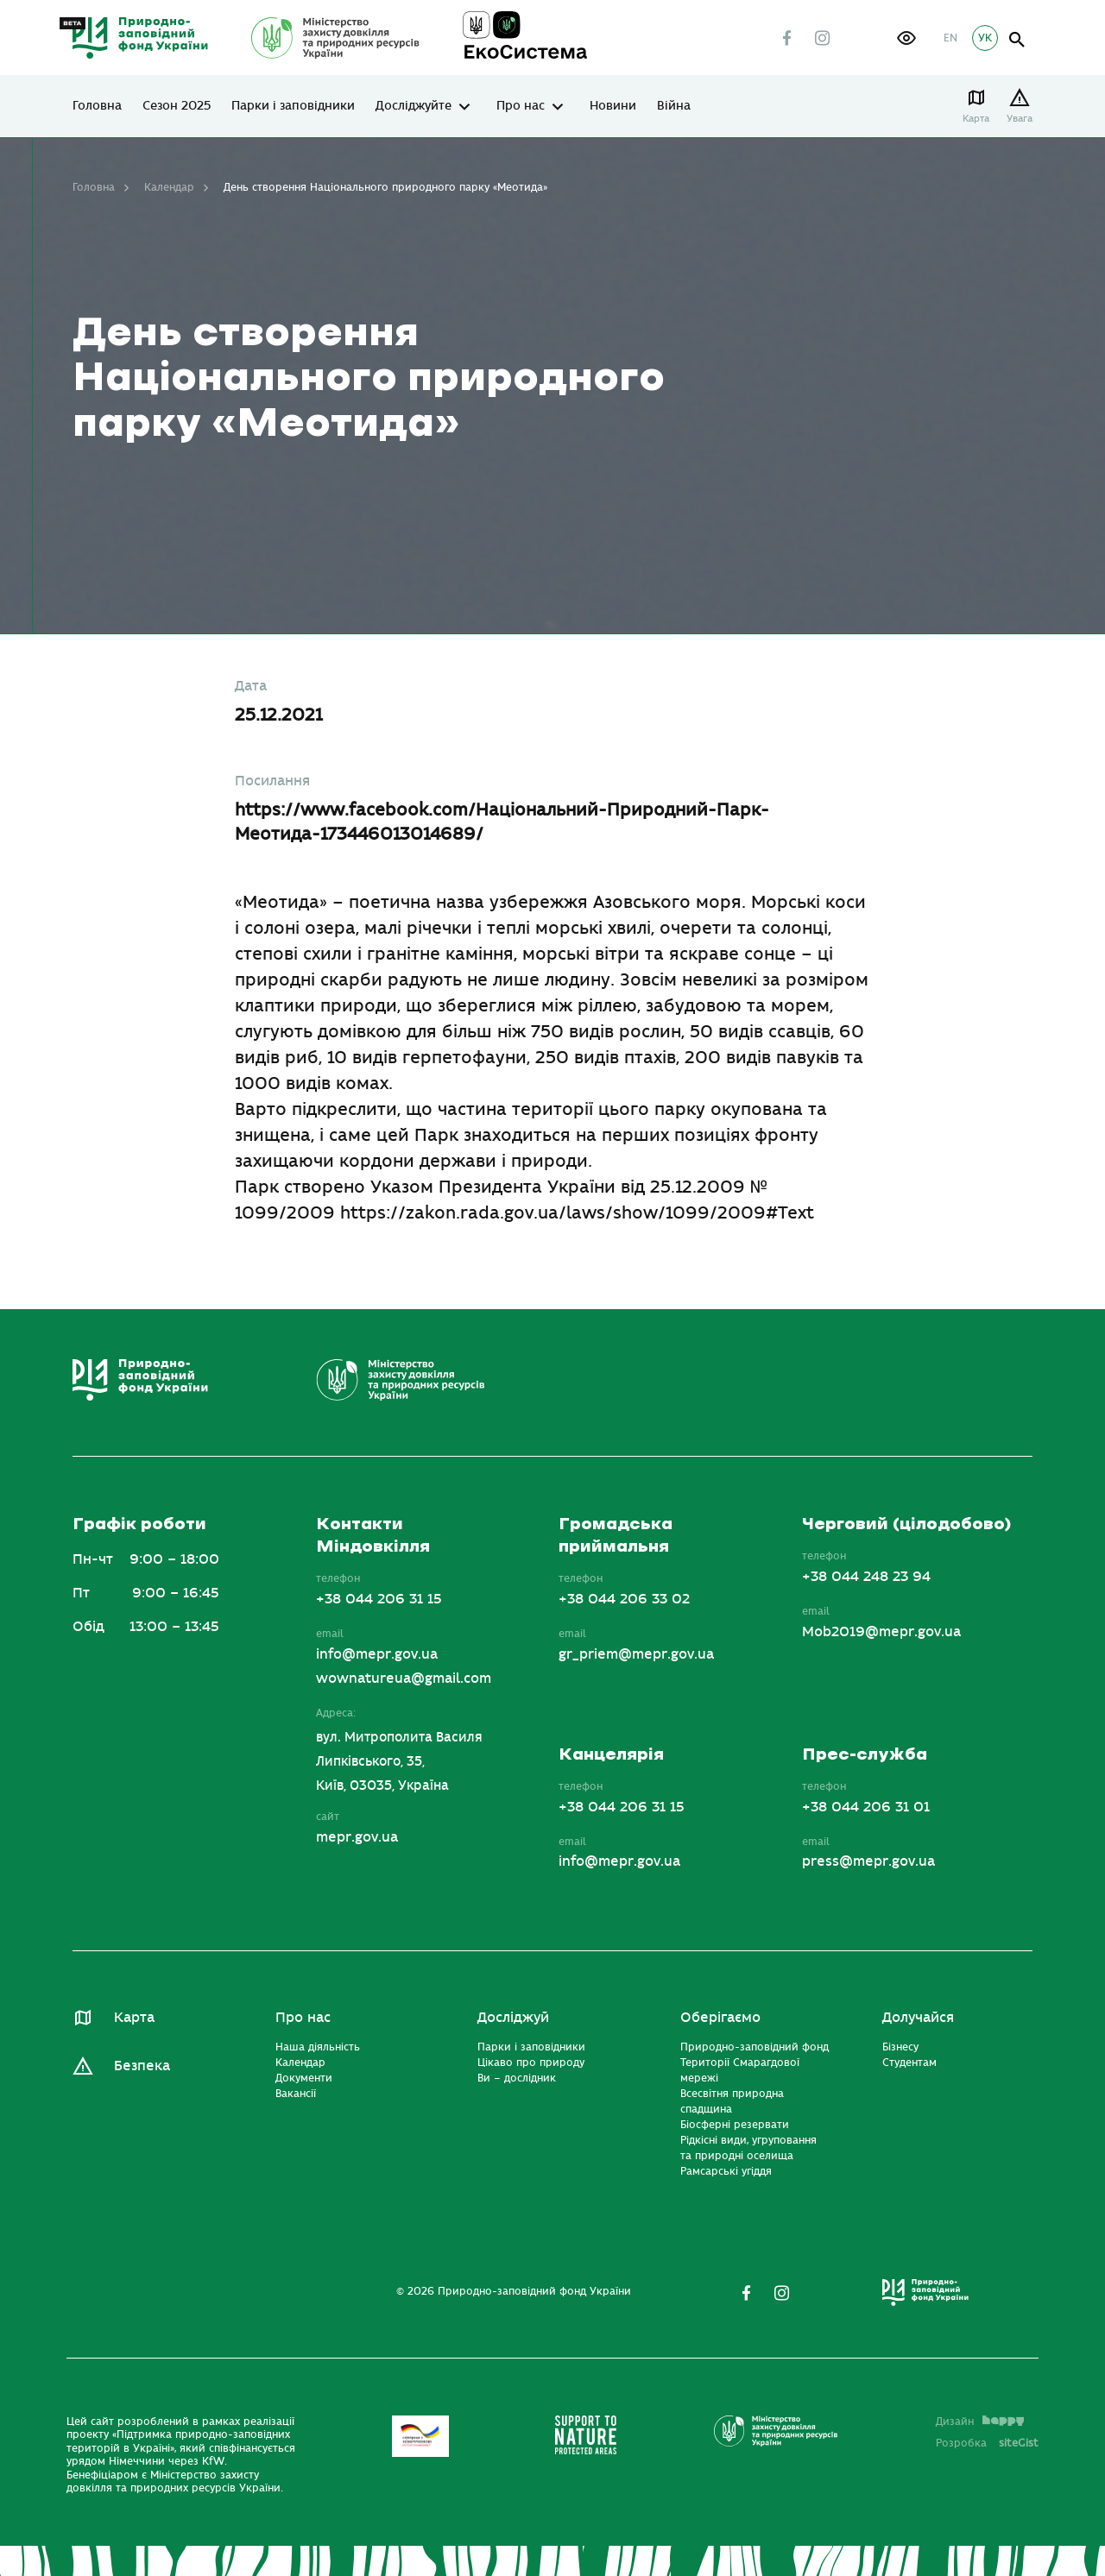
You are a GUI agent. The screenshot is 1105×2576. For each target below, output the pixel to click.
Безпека (142, 2066)
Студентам (909, 2062)
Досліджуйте (413, 106)
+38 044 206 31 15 (379, 1599)
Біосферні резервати (734, 2125)
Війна (674, 106)
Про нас (520, 106)
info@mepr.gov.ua (377, 1654)
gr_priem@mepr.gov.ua (636, 1654)
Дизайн (980, 2421)
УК (985, 38)
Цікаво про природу (530, 2062)
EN (950, 38)
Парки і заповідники (293, 106)
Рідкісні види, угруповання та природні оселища (748, 2148)
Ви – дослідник (516, 2078)
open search (1017, 40)
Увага (1019, 118)
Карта (976, 118)
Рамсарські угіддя (726, 2171)
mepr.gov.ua (357, 1837)
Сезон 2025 (176, 106)
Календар (169, 187)
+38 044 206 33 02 (624, 1599)
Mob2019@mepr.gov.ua (881, 1632)
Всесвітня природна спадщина (732, 2101)
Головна (97, 106)
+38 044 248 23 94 (866, 1576)
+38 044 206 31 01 (866, 1807)
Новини (613, 106)
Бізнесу (900, 2047)
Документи (303, 2078)
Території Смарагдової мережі (739, 2070)
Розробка (987, 2443)
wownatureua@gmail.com (403, 1678)
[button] (906, 38)
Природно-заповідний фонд (754, 2047)
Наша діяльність (317, 2047)
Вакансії (295, 2094)
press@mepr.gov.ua (868, 1861)
